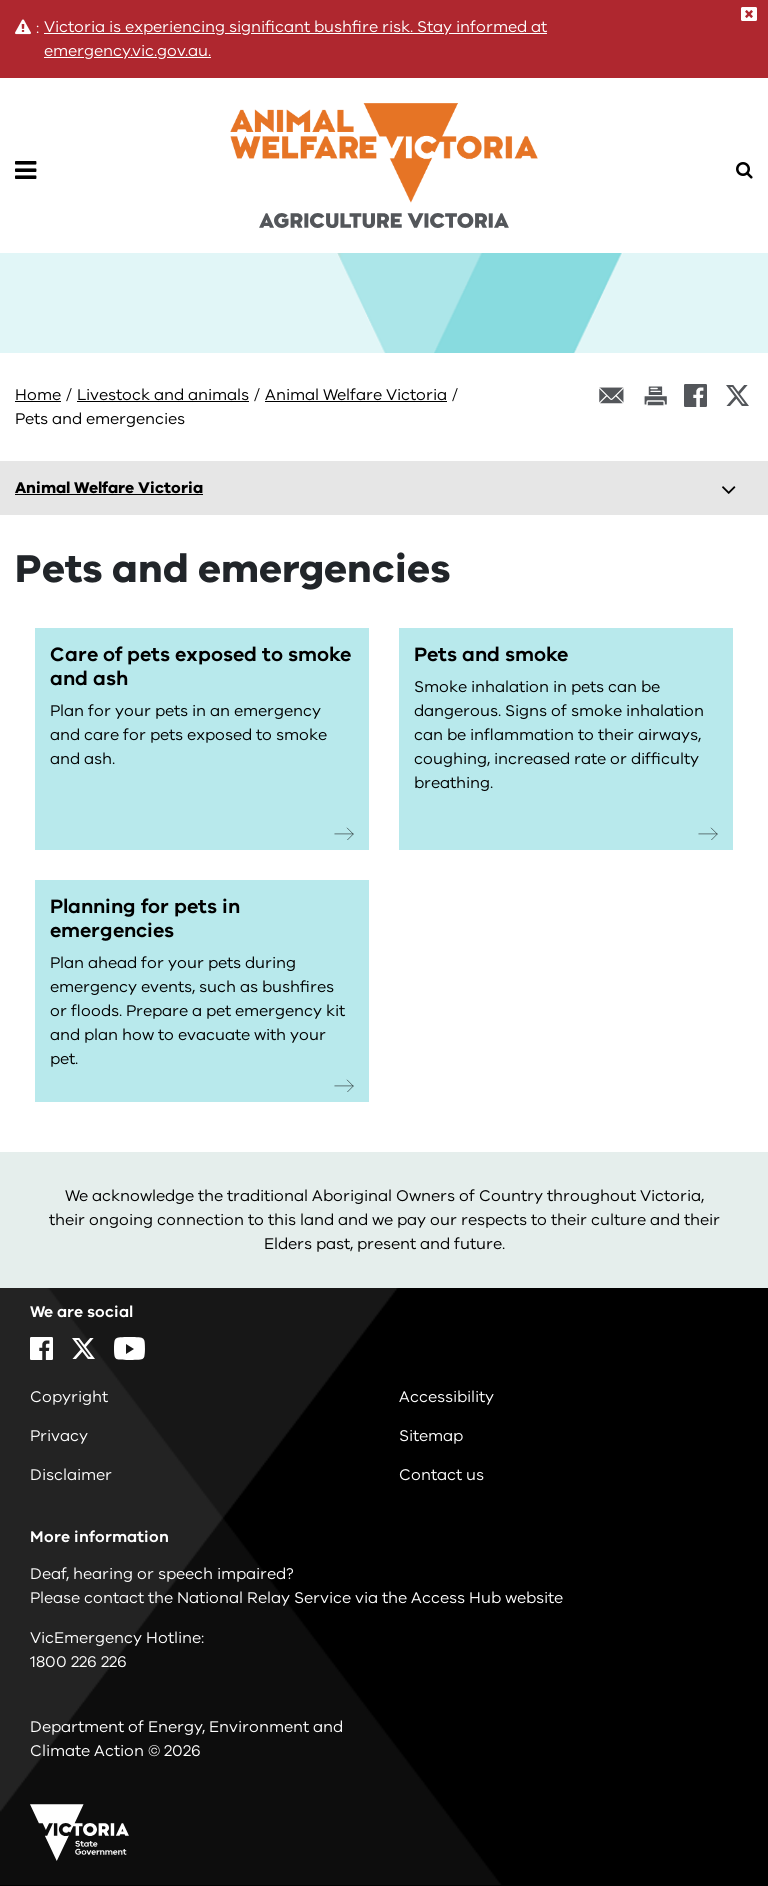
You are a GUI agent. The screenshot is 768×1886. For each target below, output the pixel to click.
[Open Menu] (25, 171)
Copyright (69, 1397)
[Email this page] (612, 395)
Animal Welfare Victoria (356, 395)
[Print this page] (655, 395)
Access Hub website (487, 1598)
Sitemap (431, 1436)
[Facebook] (695, 395)
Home (38, 395)
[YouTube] (129, 1348)
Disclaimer (71, 1475)
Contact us (441, 1475)
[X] (737, 395)
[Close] (749, 14)
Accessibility (446, 1397)
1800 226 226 (78, 1662)
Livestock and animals (163, 395)
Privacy (59, 1436)
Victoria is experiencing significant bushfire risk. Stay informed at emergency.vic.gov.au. (295, 39)
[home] (384, 152)
